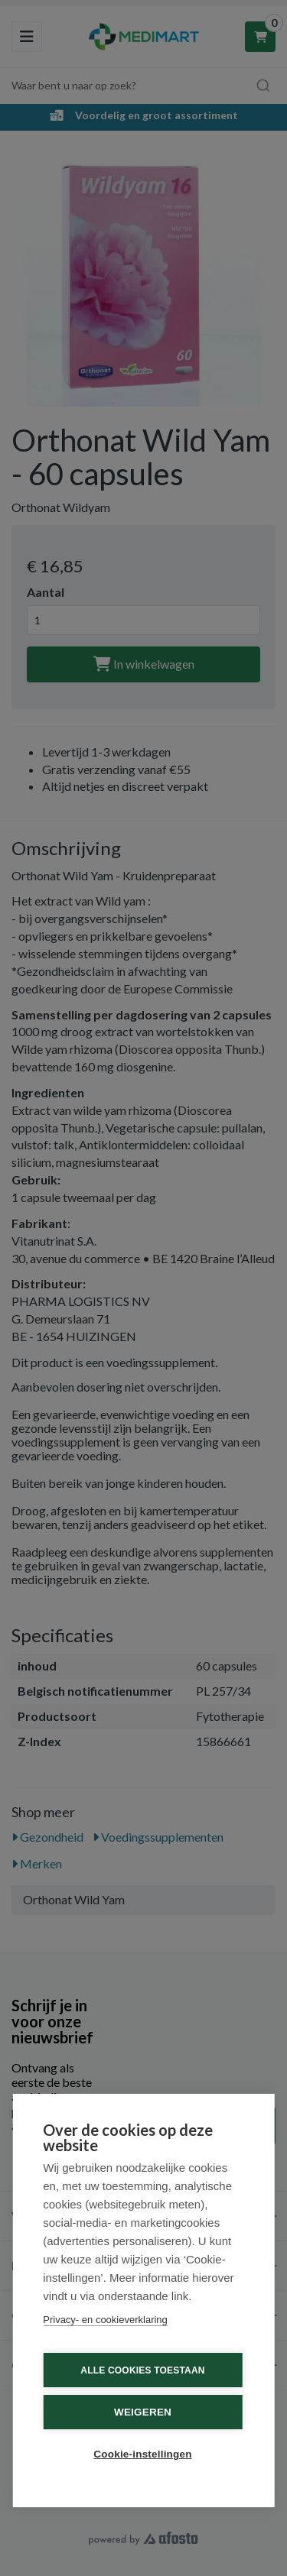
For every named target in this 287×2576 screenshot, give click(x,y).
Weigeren (142, 2412)
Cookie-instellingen (142, 2454)
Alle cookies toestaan (142, 2370)
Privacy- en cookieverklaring (105, 2319)
